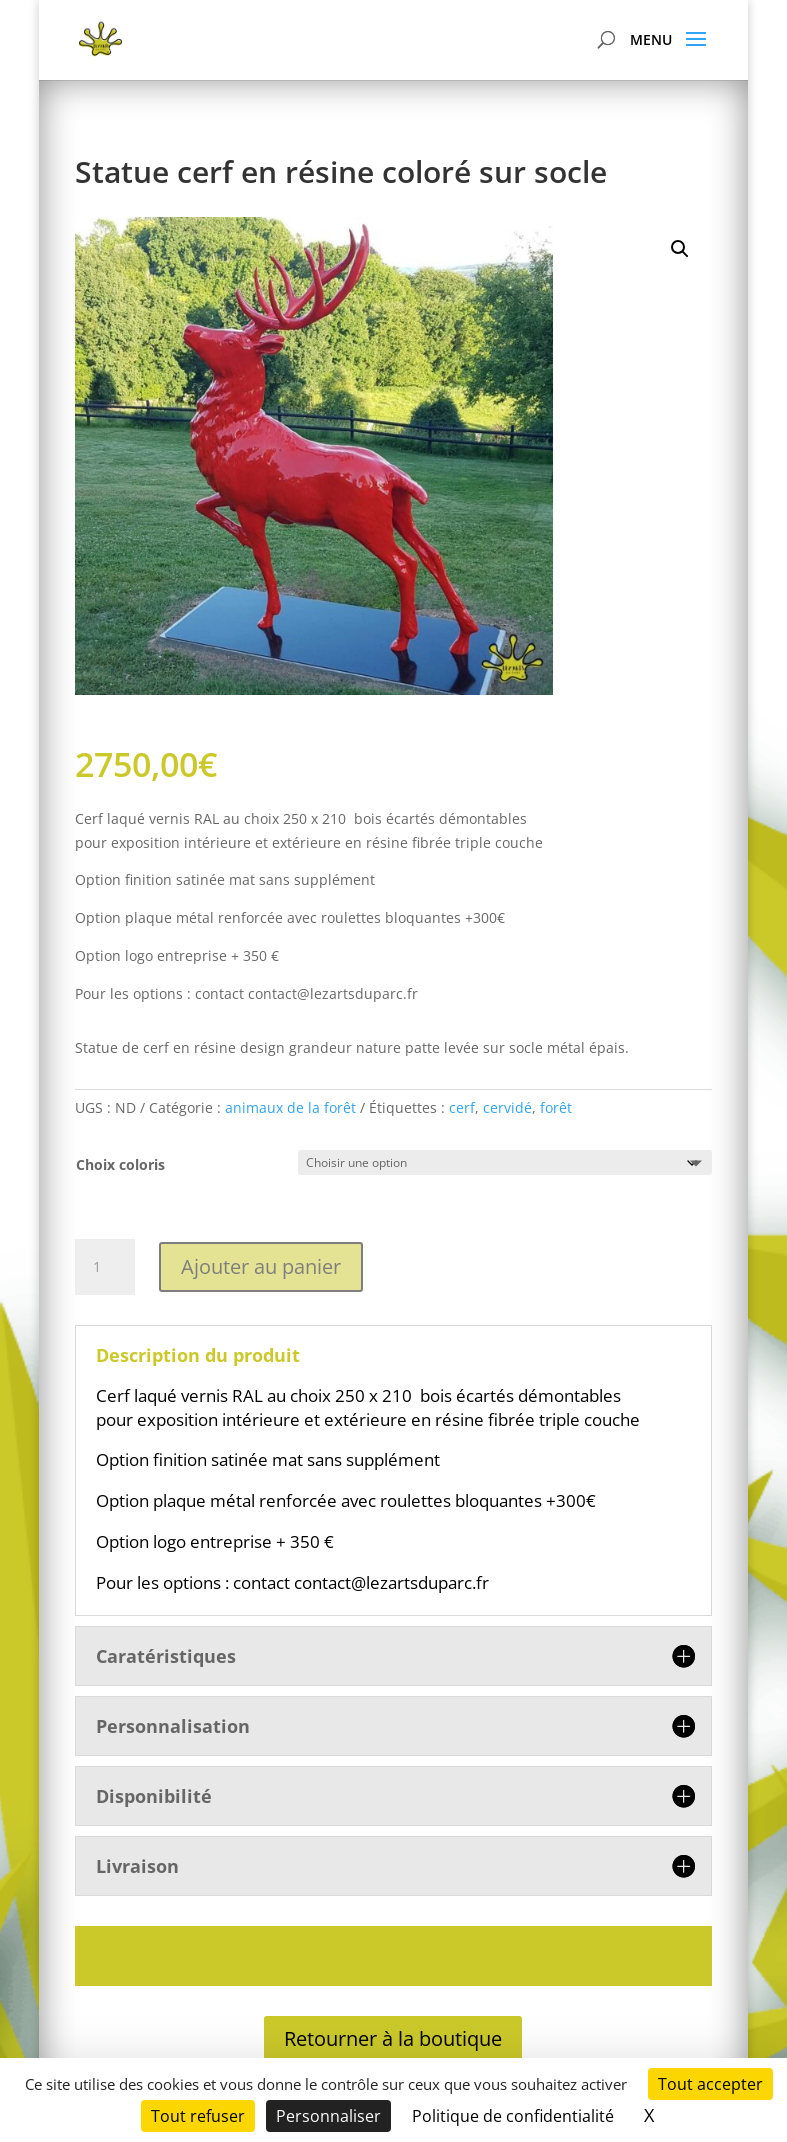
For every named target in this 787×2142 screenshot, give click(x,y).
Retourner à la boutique (393, 2038)
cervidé (507, 1107)
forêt (556, 1107)
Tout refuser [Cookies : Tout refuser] (198, 2116)
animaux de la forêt (290, 1107)
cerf (462, 1107)
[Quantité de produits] (105, 1267)
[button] (680, 249)
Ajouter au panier (261, 1266)
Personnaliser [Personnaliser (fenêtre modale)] (328, 2116)
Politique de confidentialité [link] (513, 2116)
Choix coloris (120, 1164)
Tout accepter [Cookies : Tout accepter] (710, 2084)
